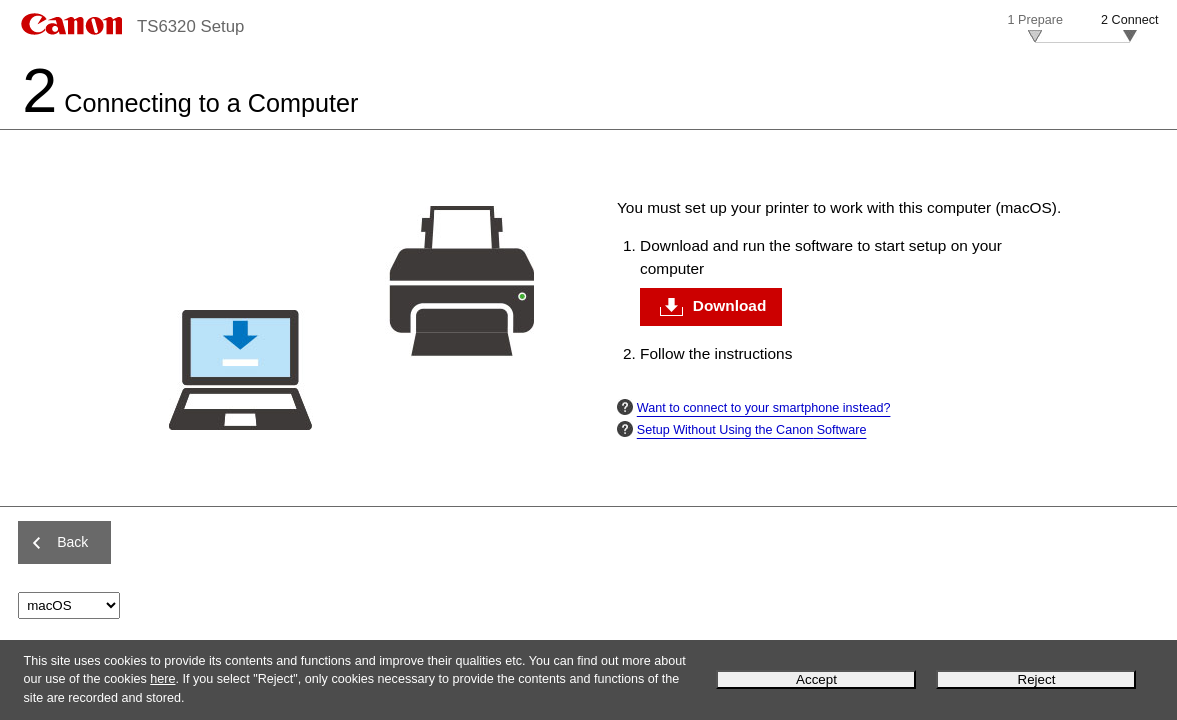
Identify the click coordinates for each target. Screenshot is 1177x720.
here (162, 679)
